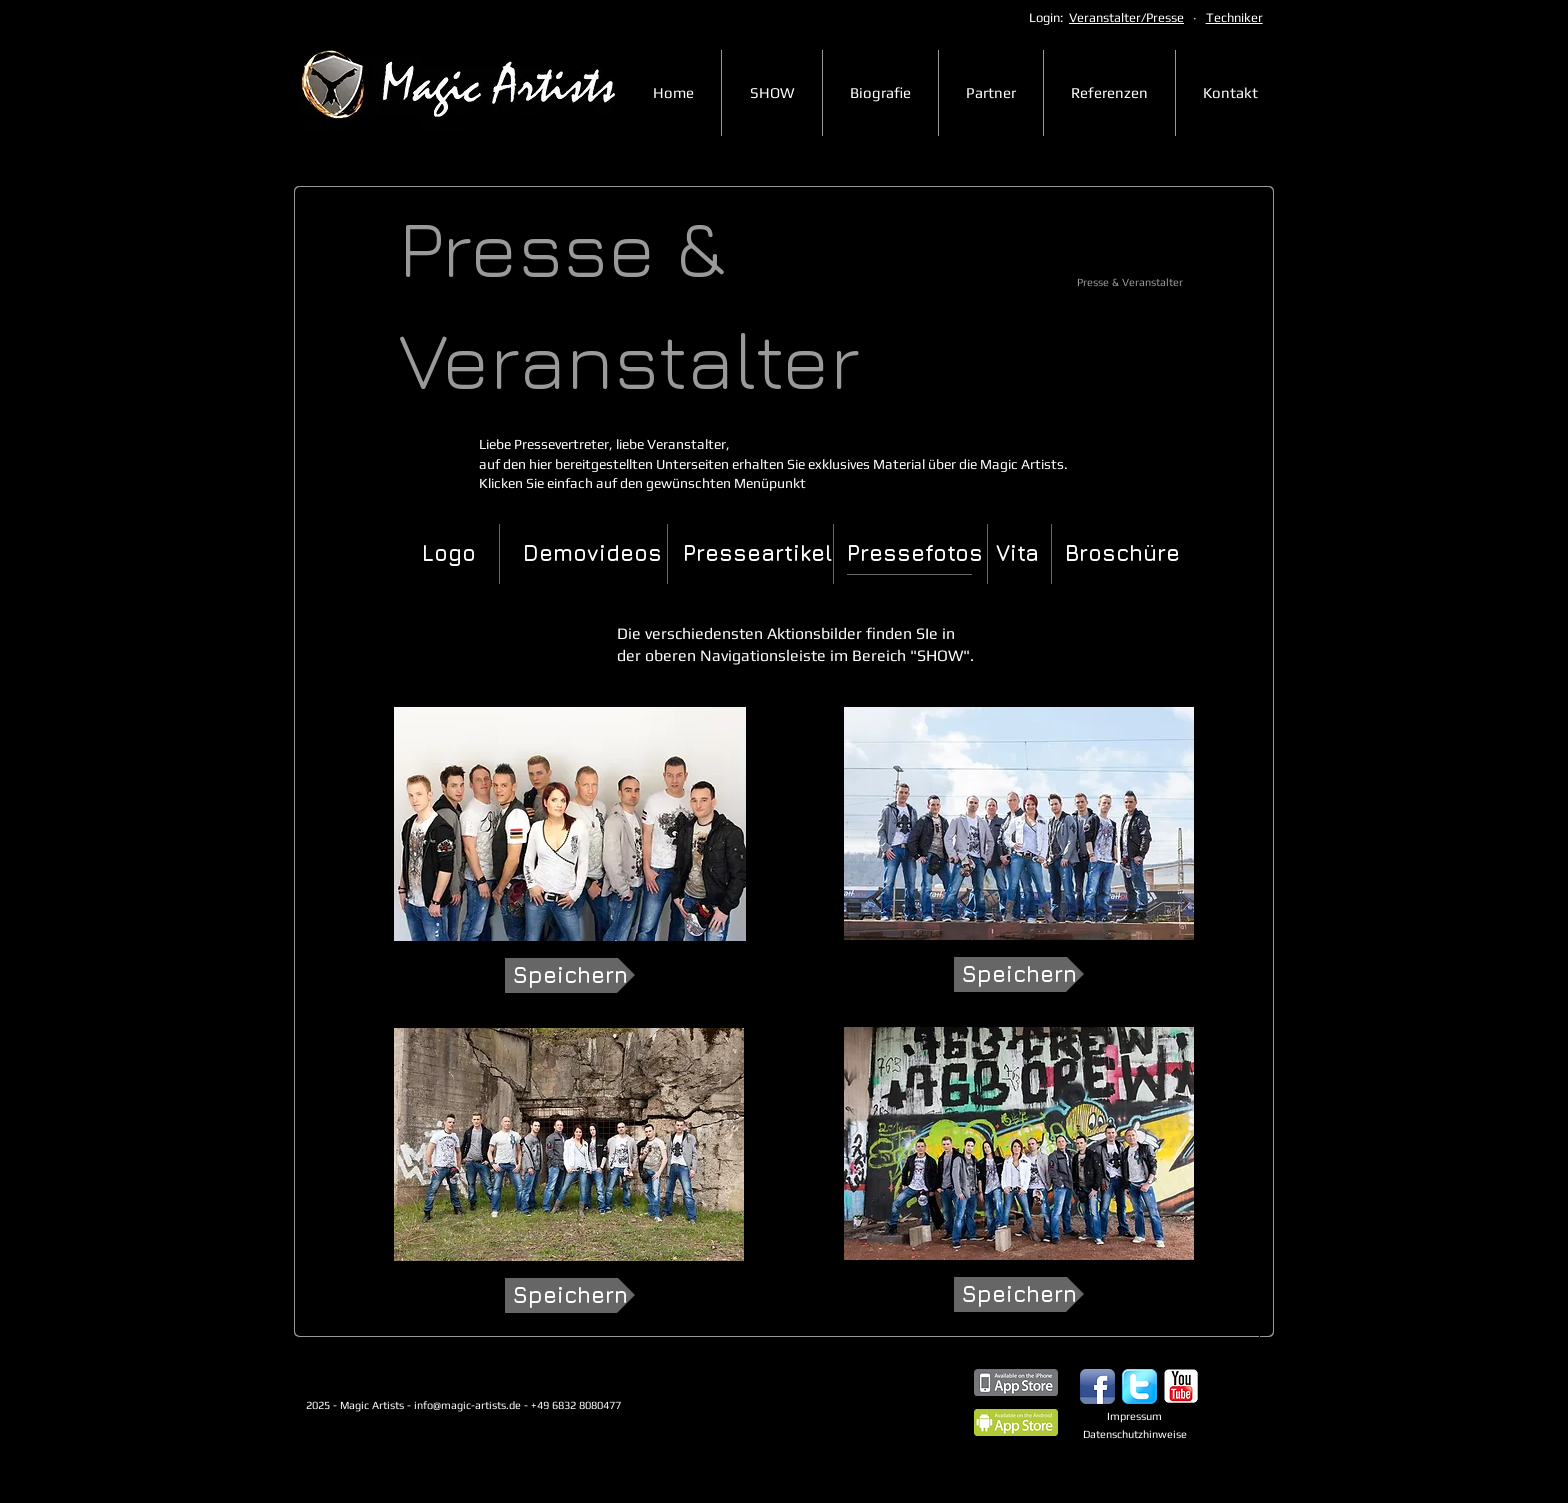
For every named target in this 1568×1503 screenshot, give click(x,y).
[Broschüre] (1122, 554)
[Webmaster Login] (365, 1469)
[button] (914, 554)
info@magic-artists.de (467, 1405)
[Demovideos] (592, 554)
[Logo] (449, 554)
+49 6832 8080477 (611, 1405)
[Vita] (1017, 554)
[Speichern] (570, 975)
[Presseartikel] (757, 554)
